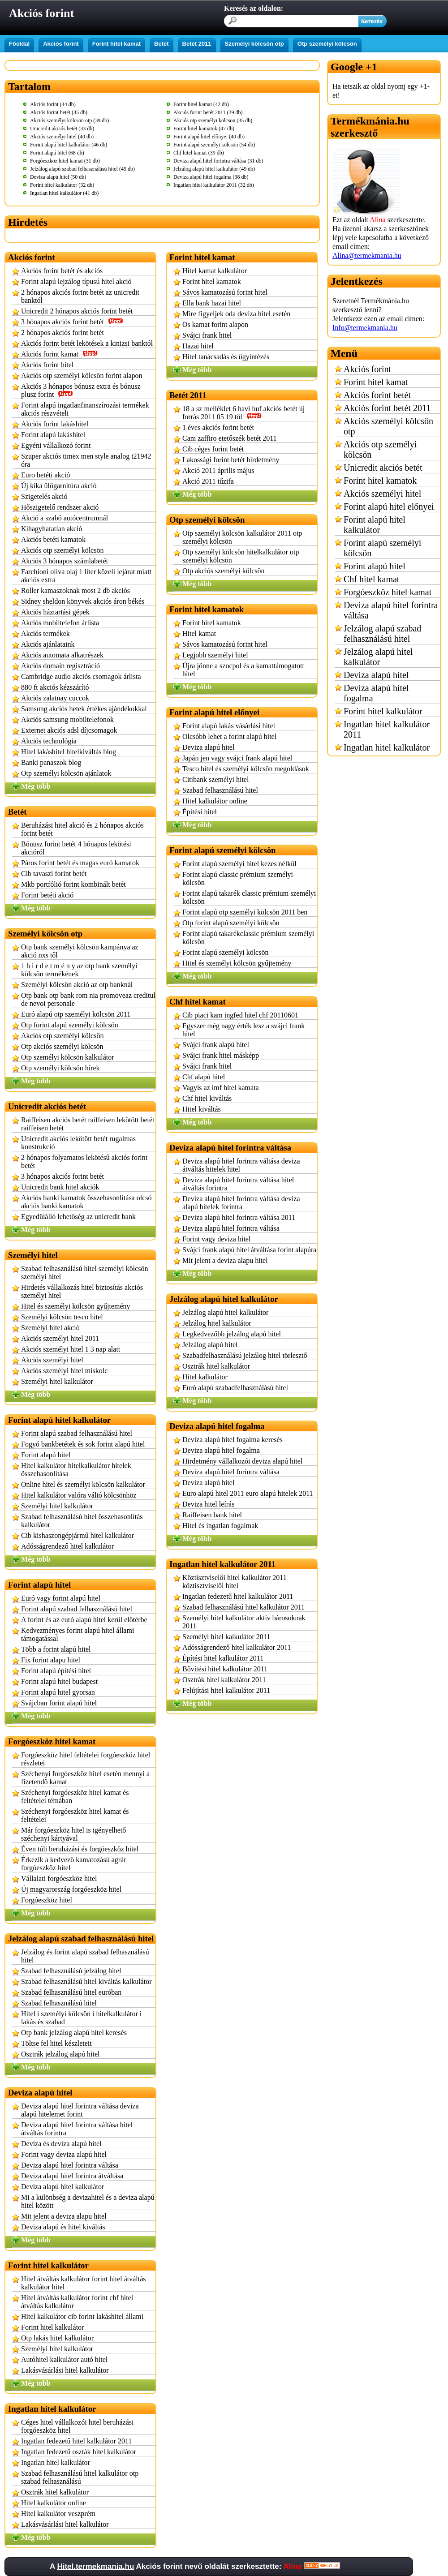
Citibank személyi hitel (215, 779)
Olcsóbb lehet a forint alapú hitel (229, 736)
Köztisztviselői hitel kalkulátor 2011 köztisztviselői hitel (234, 1581)
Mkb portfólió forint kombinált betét (73, 884)
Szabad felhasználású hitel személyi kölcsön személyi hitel (84, 1272)
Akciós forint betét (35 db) (58, 112)
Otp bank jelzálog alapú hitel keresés (74, 2032)
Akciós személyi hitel (52, 1360)
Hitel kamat (199, 633)
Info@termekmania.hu (364, 327)
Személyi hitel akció (50, 1327)
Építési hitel (199, 812)
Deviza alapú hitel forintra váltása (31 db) (218, 161)
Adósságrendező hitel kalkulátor (67, 1546)
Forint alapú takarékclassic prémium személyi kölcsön (248, 937)
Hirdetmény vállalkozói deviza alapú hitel (242, 1461)
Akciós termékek (45, 633)
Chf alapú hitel (203, 1077)
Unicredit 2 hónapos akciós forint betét (77, 311)
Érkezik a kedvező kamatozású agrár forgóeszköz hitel (73, 1864)
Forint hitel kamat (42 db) (201, 104)
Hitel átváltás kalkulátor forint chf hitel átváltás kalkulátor (77, 2302)
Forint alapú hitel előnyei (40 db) (209, 136)
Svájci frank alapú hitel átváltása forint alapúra (249, 1250)
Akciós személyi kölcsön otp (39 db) (69, 120)
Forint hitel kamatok (211, 281)
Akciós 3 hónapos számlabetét (64, 561)
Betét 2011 (196, 43)
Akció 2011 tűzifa (208, 481)
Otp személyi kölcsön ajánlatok (66, 773)
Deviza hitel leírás (208, 1504)
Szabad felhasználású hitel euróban (71, 1992)
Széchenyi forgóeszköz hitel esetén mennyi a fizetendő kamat (85, 1778)
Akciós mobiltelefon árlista (60, 623)
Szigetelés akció (44, 496)
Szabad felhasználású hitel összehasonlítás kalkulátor (81, 1520)
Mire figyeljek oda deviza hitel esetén (236, 314)
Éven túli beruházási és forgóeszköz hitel (79, 1849)
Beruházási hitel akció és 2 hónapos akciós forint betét (82, 829)
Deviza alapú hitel (208, 747)
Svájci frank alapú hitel (215, 1044)
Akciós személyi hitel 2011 (60, 1338)
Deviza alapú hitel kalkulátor (62, 2186)
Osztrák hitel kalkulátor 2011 (224, 1679)
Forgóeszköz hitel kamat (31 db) (65, 161)
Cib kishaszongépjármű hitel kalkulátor (77, 1535)
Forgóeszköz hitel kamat (387, 592)
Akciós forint (60, 43)
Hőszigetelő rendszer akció (60, 507)
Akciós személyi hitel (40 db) (62, 136)
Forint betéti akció (47, 895)
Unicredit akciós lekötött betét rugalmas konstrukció (78, 1143)
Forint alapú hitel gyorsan (58, 1692)
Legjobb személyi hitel (215, 655)
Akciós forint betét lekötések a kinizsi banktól (87, 343)
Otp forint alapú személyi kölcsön (69, 1025)
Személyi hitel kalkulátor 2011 (226, 1636)
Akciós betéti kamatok (53, 539)
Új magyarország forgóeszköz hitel (71, 1889)
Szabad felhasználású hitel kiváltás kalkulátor (86, 1981)
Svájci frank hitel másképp (220, 1055)
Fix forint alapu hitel (50, 1660)
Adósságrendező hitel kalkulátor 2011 (236, 1647)
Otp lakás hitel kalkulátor (57, 2338)
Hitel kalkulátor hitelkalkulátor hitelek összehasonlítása (76, 1469)
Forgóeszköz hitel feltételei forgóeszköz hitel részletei (85, 1759)
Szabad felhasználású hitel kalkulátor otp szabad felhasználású (79, 2477)
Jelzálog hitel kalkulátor (216, 1323)
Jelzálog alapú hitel (210, 1344)
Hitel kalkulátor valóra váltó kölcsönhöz (79, 1495)
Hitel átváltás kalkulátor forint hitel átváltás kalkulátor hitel (83, 2283)
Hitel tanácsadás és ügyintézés (225, 357)
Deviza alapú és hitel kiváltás (63, 2227)
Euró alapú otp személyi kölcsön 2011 (75, 1014)
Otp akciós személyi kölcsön (62, 1046)
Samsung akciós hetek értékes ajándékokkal (84, 709)
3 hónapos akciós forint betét (72, 322)
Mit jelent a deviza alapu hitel (64, 2216)
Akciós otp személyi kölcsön (62, 550)
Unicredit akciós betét (383, 467)
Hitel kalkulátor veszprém (58, 2513)
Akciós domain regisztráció (60, 666)
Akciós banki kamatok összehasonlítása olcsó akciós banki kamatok (86, 1202)
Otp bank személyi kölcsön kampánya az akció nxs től (79, 951)
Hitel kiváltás (201, 1109)
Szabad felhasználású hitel (59, 2003)
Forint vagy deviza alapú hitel (64, 2154)
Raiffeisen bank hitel (212, 1515)
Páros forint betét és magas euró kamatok (80, 863)
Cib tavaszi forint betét (53, 873)
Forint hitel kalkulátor (52, 2327)
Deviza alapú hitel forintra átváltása (72, 2176)
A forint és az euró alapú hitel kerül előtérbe (84, 1619)
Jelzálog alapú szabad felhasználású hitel (382, 633)
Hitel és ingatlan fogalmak (220, 1525)
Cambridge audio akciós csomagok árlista (81, 676)
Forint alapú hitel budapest (59, 1681)
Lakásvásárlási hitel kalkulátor (64, 2370)
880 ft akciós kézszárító (55, 687)
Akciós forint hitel (47, 365)
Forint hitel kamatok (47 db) (203, 128)
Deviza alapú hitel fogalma (221, 1450)
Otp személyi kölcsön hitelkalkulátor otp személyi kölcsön (240, 556)
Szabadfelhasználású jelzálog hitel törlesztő (244, 1355)
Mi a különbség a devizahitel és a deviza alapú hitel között (88, 2201)
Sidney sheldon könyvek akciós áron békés (82, 601)
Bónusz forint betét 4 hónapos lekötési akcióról (76, 848)
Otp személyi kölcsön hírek (60, 1068)
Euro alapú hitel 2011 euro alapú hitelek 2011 (247, 1493)
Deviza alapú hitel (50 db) (58, 177)
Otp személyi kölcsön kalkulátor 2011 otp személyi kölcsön (242, 537)
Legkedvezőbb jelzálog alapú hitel (231, 1334)
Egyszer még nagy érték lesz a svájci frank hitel (243, 1030)
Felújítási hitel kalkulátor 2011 (226, 1690)
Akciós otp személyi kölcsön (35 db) (212, 120)
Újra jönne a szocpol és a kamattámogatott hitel (243, 670)
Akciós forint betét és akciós (62, 271)
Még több (35, 786)
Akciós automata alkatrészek (62, 655)
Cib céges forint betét (213, 449)
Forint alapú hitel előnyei (389, 506)
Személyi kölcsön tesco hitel (62, 1317)
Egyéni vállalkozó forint (56, 445)
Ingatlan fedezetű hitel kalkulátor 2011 (76, 2441)
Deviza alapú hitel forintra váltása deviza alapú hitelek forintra (241, 1203)
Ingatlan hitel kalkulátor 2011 (387, 729)
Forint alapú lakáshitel (53, 434)
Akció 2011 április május (218, 470)
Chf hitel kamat (371, 579)
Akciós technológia (49, 741)
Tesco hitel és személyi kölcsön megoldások (245, 769)
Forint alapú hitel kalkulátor (374, 525)
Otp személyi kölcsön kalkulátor (67, 1057)
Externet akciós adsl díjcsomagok (69, 730)
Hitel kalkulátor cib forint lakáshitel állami (82, 2316)
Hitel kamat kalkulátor (214, 271)
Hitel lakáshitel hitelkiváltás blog (68, 752)
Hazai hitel (198, 346)
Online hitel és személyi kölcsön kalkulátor (83, 1484)
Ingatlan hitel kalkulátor (55, 2462)
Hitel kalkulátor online (53, 2503)
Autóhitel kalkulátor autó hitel (64, 2359)
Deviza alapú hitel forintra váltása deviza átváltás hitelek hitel (241, 1165)
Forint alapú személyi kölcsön (225, 952)
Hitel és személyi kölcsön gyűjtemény (75, 1306)
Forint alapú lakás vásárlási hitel (228, 726)
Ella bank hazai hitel (211, 303)
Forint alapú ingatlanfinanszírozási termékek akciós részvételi (85, 409)
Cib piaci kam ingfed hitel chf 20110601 (240, 1015)
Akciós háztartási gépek (55, 612)
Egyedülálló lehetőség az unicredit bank (78, 1216)
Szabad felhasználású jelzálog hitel (71, 1971)
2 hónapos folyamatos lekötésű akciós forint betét (84, 1161)
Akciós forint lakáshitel (54, 424)
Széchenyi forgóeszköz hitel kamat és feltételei (75, 1815)
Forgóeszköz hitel (46, 1900)
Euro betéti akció (45, 475)
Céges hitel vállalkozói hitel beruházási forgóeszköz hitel (77, 2426)
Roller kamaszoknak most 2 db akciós (75, 590)
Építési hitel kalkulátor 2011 (222, 1658)
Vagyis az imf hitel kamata (220, 1087)
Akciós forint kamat (59, 354)
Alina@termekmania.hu (366, 255)
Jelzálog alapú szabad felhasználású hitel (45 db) (82, 169)
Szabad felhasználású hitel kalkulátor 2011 (243, 1607)
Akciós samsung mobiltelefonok (67, 719)
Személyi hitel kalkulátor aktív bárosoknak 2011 (244, 1622)
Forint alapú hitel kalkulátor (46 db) (68, 145)
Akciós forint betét (377, 395)
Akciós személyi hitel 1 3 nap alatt (70, 1349)
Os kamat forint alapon (215, 324)
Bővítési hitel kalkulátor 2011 (224, 1669)
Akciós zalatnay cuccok (55, 698)
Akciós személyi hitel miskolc (64, 1370)
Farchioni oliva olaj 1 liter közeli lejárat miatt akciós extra (86, 576)
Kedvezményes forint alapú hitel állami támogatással (77, 1634)
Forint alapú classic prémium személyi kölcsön (237, 878)
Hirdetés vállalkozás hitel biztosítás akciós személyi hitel (82, 1291)
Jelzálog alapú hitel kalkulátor (225, 1312)
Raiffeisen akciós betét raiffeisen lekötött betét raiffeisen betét (88, 1124)
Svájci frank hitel (207, 335)
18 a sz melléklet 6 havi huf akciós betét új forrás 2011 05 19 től (243, 413)
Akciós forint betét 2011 (387, 408)
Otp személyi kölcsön (327, 43)
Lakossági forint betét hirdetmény (230, 460)
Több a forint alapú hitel (56, 1649)
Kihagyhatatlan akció (51, 528)
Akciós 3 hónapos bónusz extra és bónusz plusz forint (81, 390)
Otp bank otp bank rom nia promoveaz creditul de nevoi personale (88, 999)
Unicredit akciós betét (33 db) (62, 128)
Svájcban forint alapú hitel (59, 1703)
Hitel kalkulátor (205, 1377)
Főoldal (19, 43)
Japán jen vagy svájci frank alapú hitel (237, 758)
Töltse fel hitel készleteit (56, 2043)
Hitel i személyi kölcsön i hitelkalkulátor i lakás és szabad (81, 2018)
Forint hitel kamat (116, 43)
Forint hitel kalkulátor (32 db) (62, 185)
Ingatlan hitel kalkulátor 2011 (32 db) (213, 185)
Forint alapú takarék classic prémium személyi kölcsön (249, 897)
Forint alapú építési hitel (56, 1670)
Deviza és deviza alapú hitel (61, 2143)
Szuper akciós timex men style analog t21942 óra (86, 460)
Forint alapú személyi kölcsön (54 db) (214, 145)
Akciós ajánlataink (48, 644)
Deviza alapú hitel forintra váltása (69, 2165)
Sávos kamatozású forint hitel (224, 292)
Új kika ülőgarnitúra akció (58, 485)
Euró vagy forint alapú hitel (60, 1598)
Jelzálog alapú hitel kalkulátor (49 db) (214, 169)
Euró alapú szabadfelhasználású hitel (235, 1387)
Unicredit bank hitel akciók (60, 1187)
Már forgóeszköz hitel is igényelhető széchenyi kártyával (73, 1834)
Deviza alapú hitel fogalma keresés (232, 1439)
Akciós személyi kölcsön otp (388, 426)
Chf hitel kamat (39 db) (198, 153)
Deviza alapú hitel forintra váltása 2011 (238, 1217)
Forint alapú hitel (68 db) (57, 153)
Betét (161, 43)
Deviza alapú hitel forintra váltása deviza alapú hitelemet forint (80, 2110)
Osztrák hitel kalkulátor (55, 2492)
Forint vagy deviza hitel (216, 1239)
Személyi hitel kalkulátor (57, 1381)
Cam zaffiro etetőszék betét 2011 (229, 438)
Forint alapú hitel (45, 1455)
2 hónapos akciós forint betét (62, 332)
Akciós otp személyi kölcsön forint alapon (81, 375)
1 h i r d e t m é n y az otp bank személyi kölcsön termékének (79, 970)
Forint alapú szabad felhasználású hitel (76, 1433)
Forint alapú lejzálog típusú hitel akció (76, 281)
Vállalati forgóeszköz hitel (59, 1878)
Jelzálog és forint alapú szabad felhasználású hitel (85, 1956)
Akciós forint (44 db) (53, 104)
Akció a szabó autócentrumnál (64, 518)
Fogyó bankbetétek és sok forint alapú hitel (83, 1444)
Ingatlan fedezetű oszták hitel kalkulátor (78, 2452)
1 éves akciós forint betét (218, 427)
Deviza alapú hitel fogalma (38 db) (211, 177)
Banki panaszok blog (51, 762)
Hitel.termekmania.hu (95, 2566)
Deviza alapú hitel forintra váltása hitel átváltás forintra (77, 2129)
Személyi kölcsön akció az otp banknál (77, 984)
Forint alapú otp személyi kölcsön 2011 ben (244, 912)
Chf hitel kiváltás (207, 1098)
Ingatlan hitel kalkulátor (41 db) (64, 193)
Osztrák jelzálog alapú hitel (60, 2054)
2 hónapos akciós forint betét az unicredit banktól (80, 296)
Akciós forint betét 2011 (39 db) (208, 112)
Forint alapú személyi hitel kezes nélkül (239, 863)
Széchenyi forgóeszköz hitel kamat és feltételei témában (75, 1796)
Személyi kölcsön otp (254, 43)
